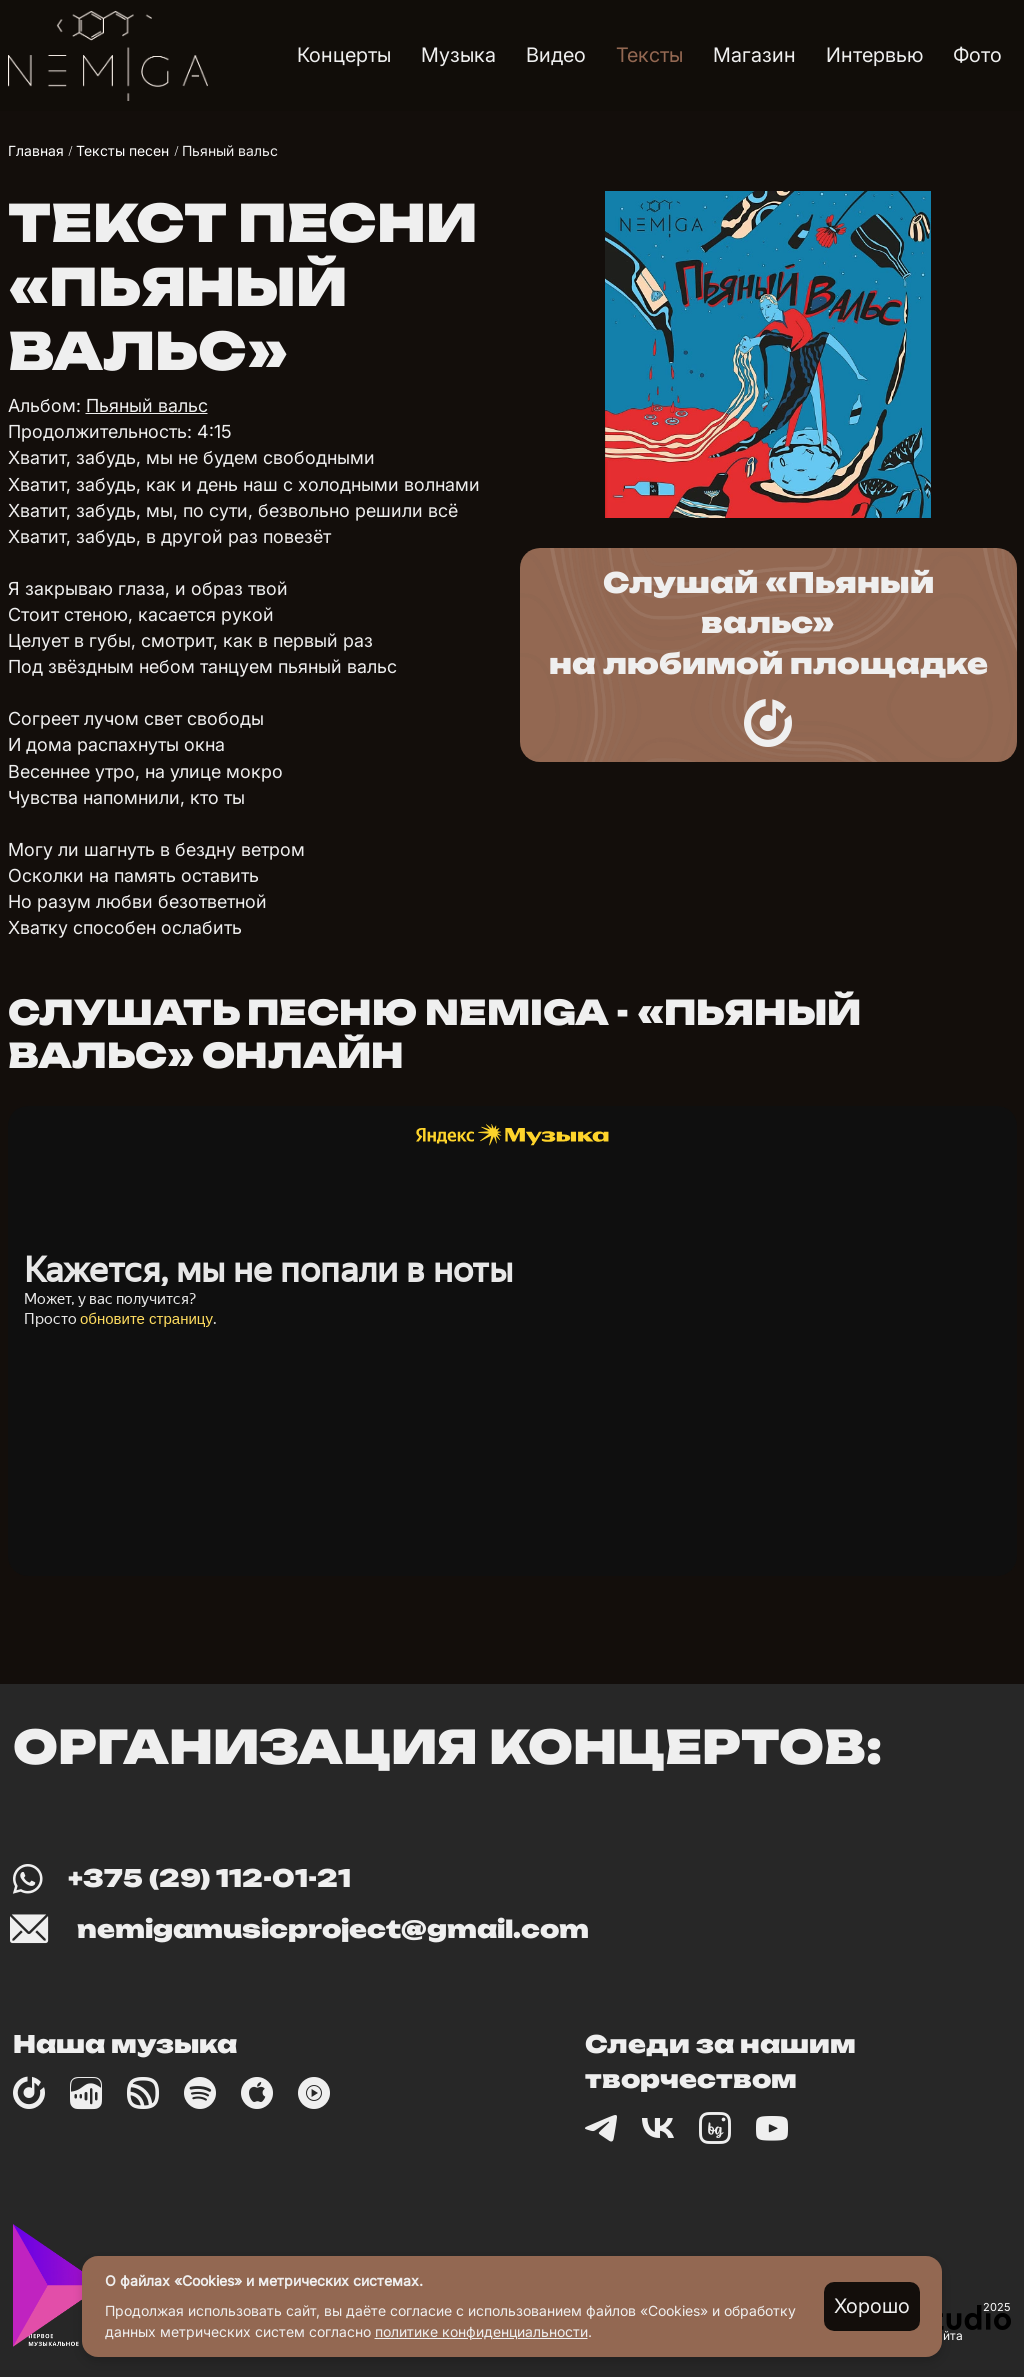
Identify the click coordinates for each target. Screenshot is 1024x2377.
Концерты (344, 55)
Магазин (754, 55)
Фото (977, 55)
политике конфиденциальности (481, 2331)
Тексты (649, 55)
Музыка (458, 55)
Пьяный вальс (147, 405)
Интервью (874, 55)
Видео (556, 55)
